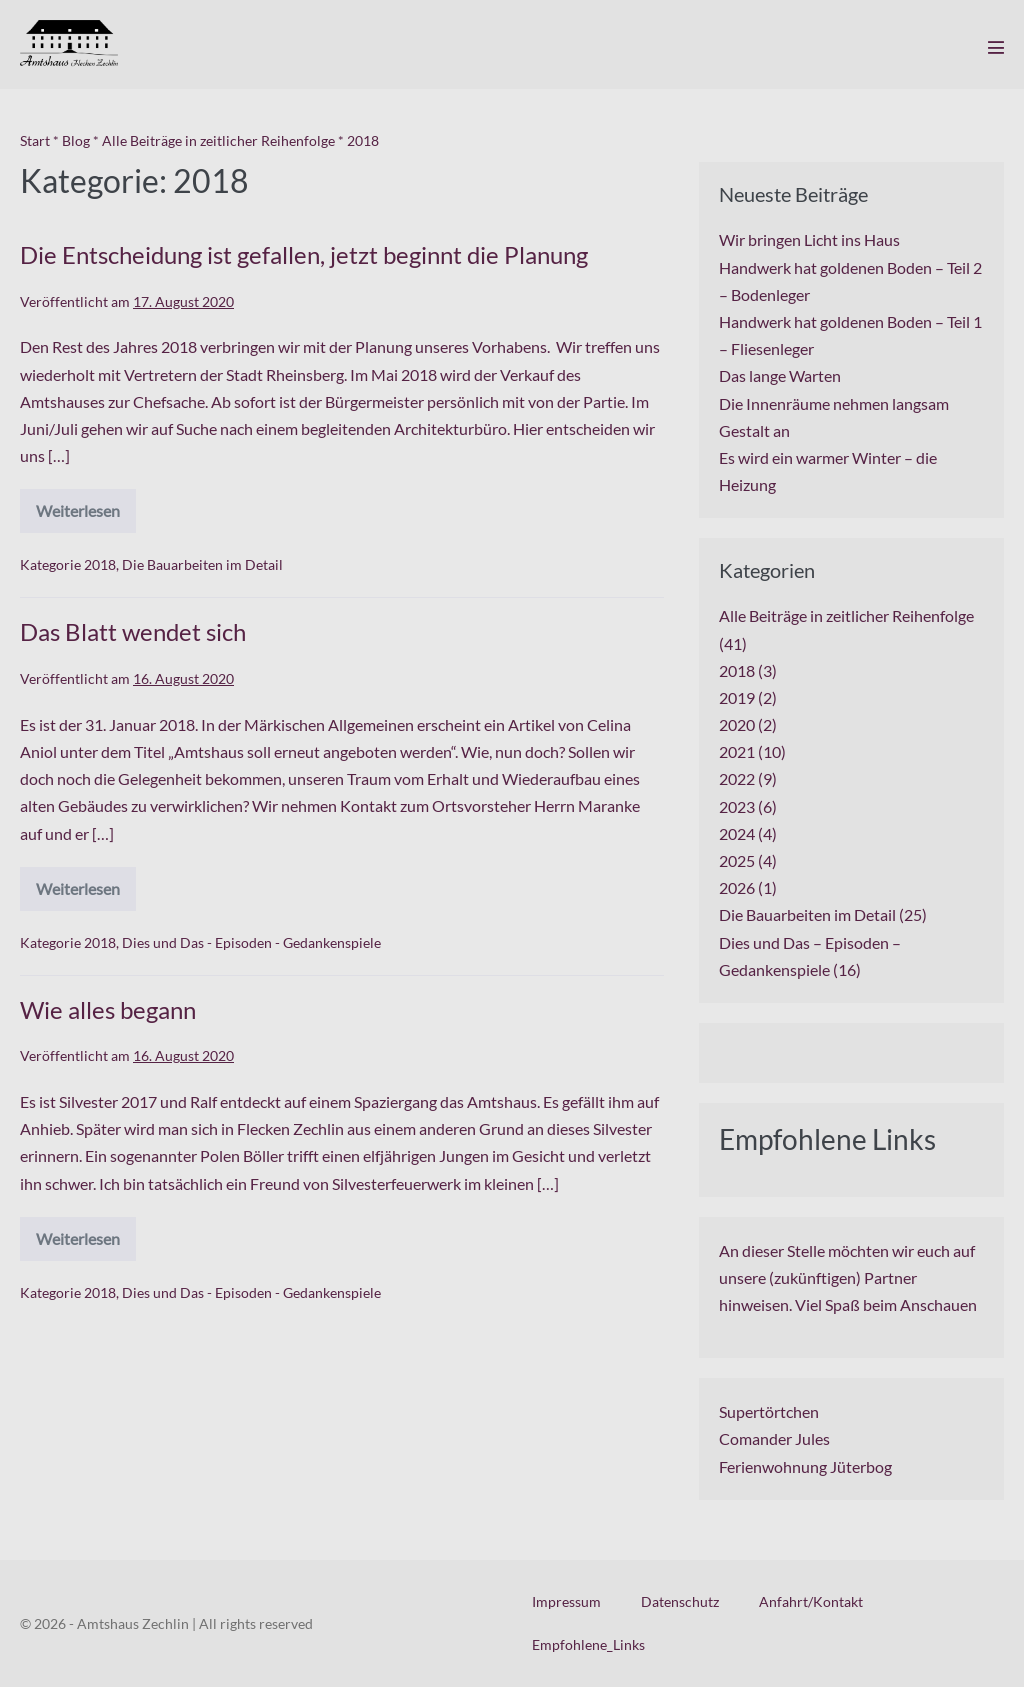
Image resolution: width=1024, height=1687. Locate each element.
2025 (737, 860)
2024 (737, 833)
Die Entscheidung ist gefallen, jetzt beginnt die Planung (304, 254)
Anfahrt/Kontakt (811, 1601)
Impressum (566, 1601)
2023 (737, 806)
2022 (737, 778)
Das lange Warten (780, 375)
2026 (737, 887)
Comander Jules (774, 1438)
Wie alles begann (108, 1009)
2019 (737, 697)
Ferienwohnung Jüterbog (805, 1466)
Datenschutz (680, 1601)
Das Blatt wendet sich (133, 631)
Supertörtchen (769, 1411)
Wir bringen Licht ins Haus (809, 239)
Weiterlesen (86, 517)
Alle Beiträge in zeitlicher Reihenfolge (846, 615)
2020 (737, 724)
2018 (100, 564)
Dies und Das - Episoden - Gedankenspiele (251, 942)
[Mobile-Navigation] (996, 47)
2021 (737, 751)
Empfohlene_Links (588, 1644)
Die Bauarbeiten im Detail (202, 564)
